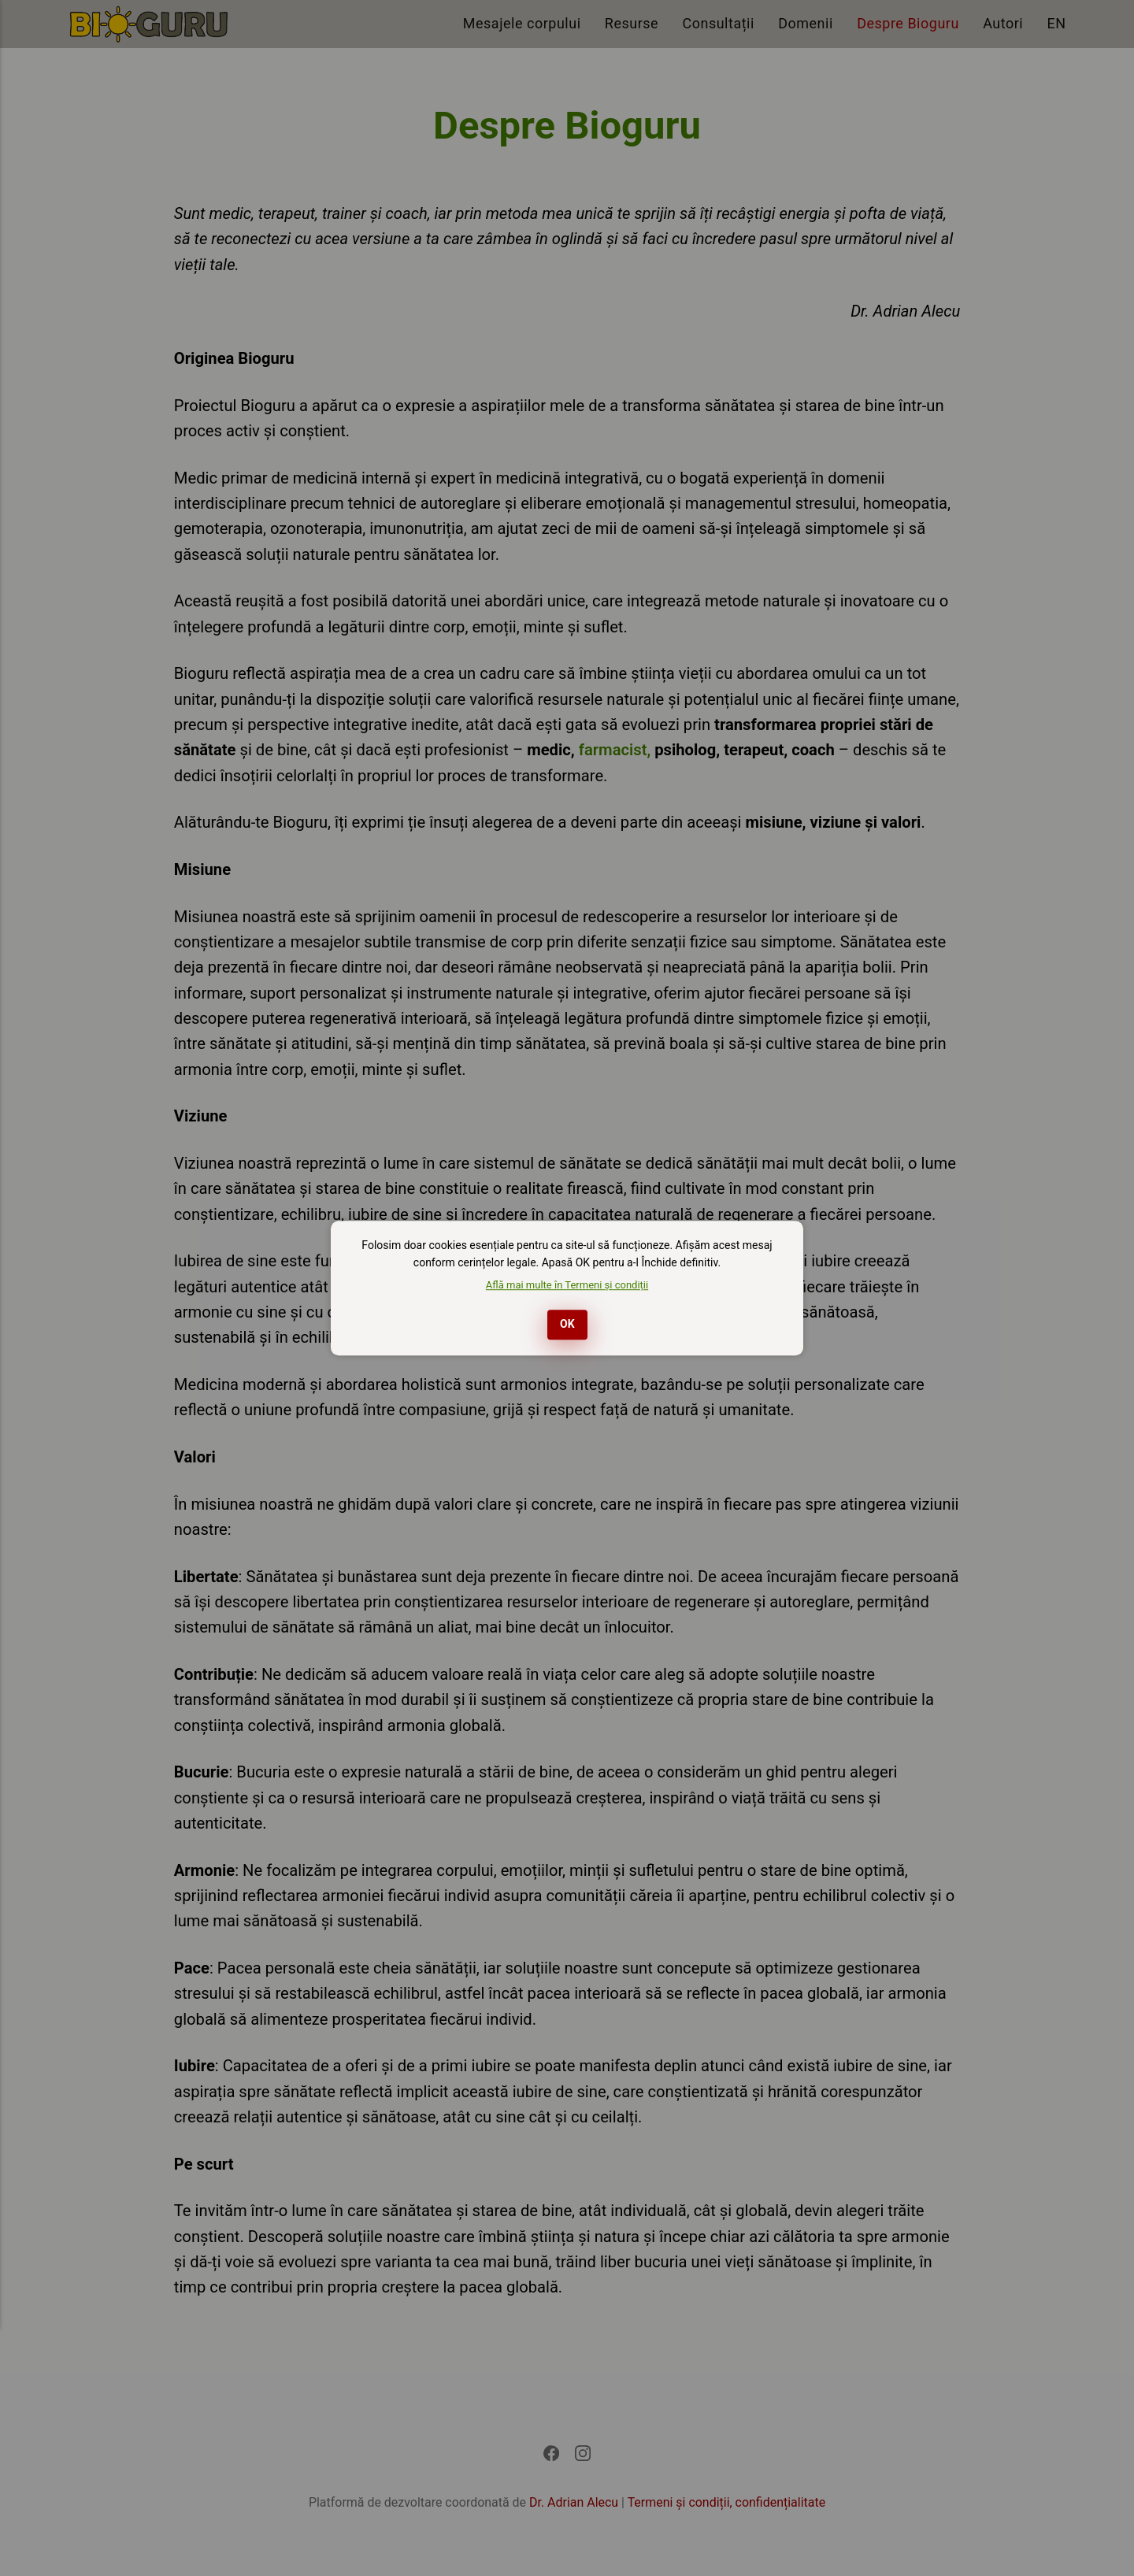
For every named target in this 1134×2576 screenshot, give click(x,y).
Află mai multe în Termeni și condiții (567, 1285)
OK (567, 1324)
